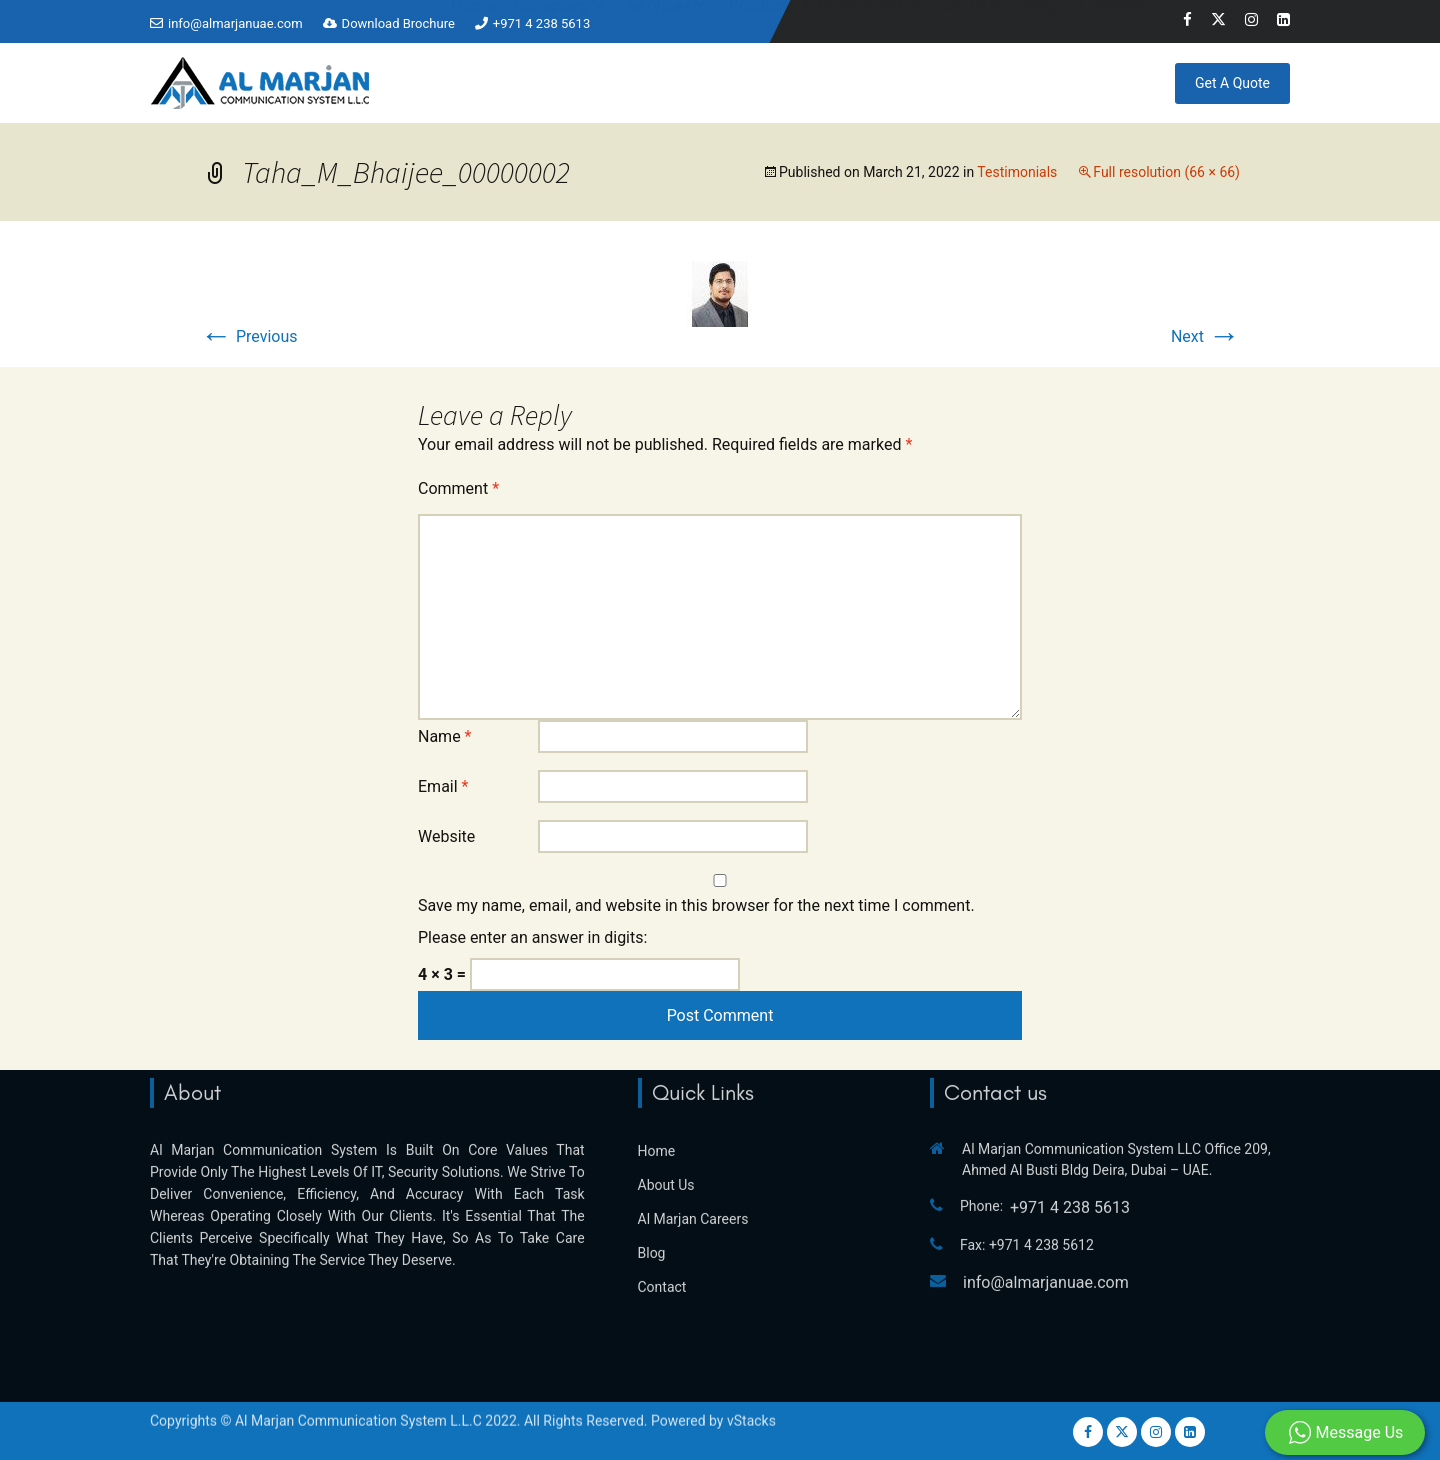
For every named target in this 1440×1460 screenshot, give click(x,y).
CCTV (964, 80)
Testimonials (1017, 172)
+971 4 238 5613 (541, 23)
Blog (1042, 80)
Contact (1110, 80)
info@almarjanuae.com (235, 23)
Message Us (1345, 1433)
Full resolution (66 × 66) (1166, 172)
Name (445, 736)
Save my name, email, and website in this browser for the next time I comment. (696, 905)
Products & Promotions (816, 80)
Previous (249, 336)
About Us (666, 1114)
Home (473, 80)
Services (659, 80)
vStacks (751, 1403)
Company (552, 80)
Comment (458, 488)
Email (443, 786)
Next (1205, 336)
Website (446, 836)
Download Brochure (398, 23)
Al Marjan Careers (693, 1148)
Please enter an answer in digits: (532, 937)
